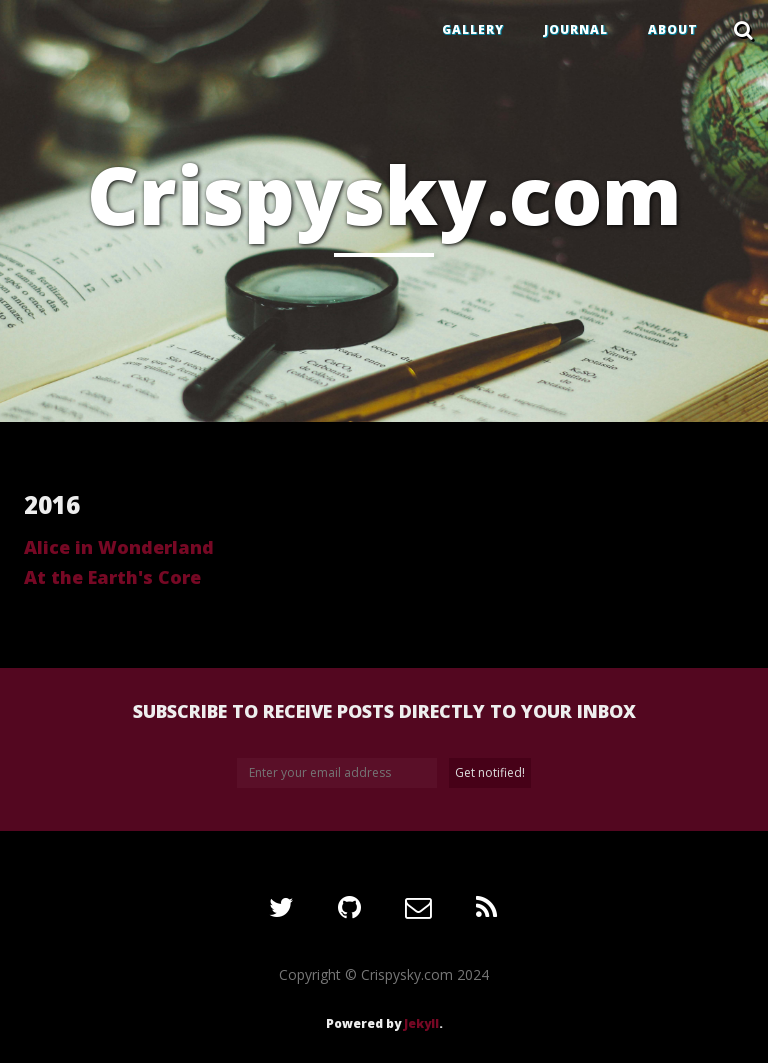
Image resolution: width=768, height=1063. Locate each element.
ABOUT (673, 29)
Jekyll (421, 1023)
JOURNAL (576, 29)
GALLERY (473, 29)
